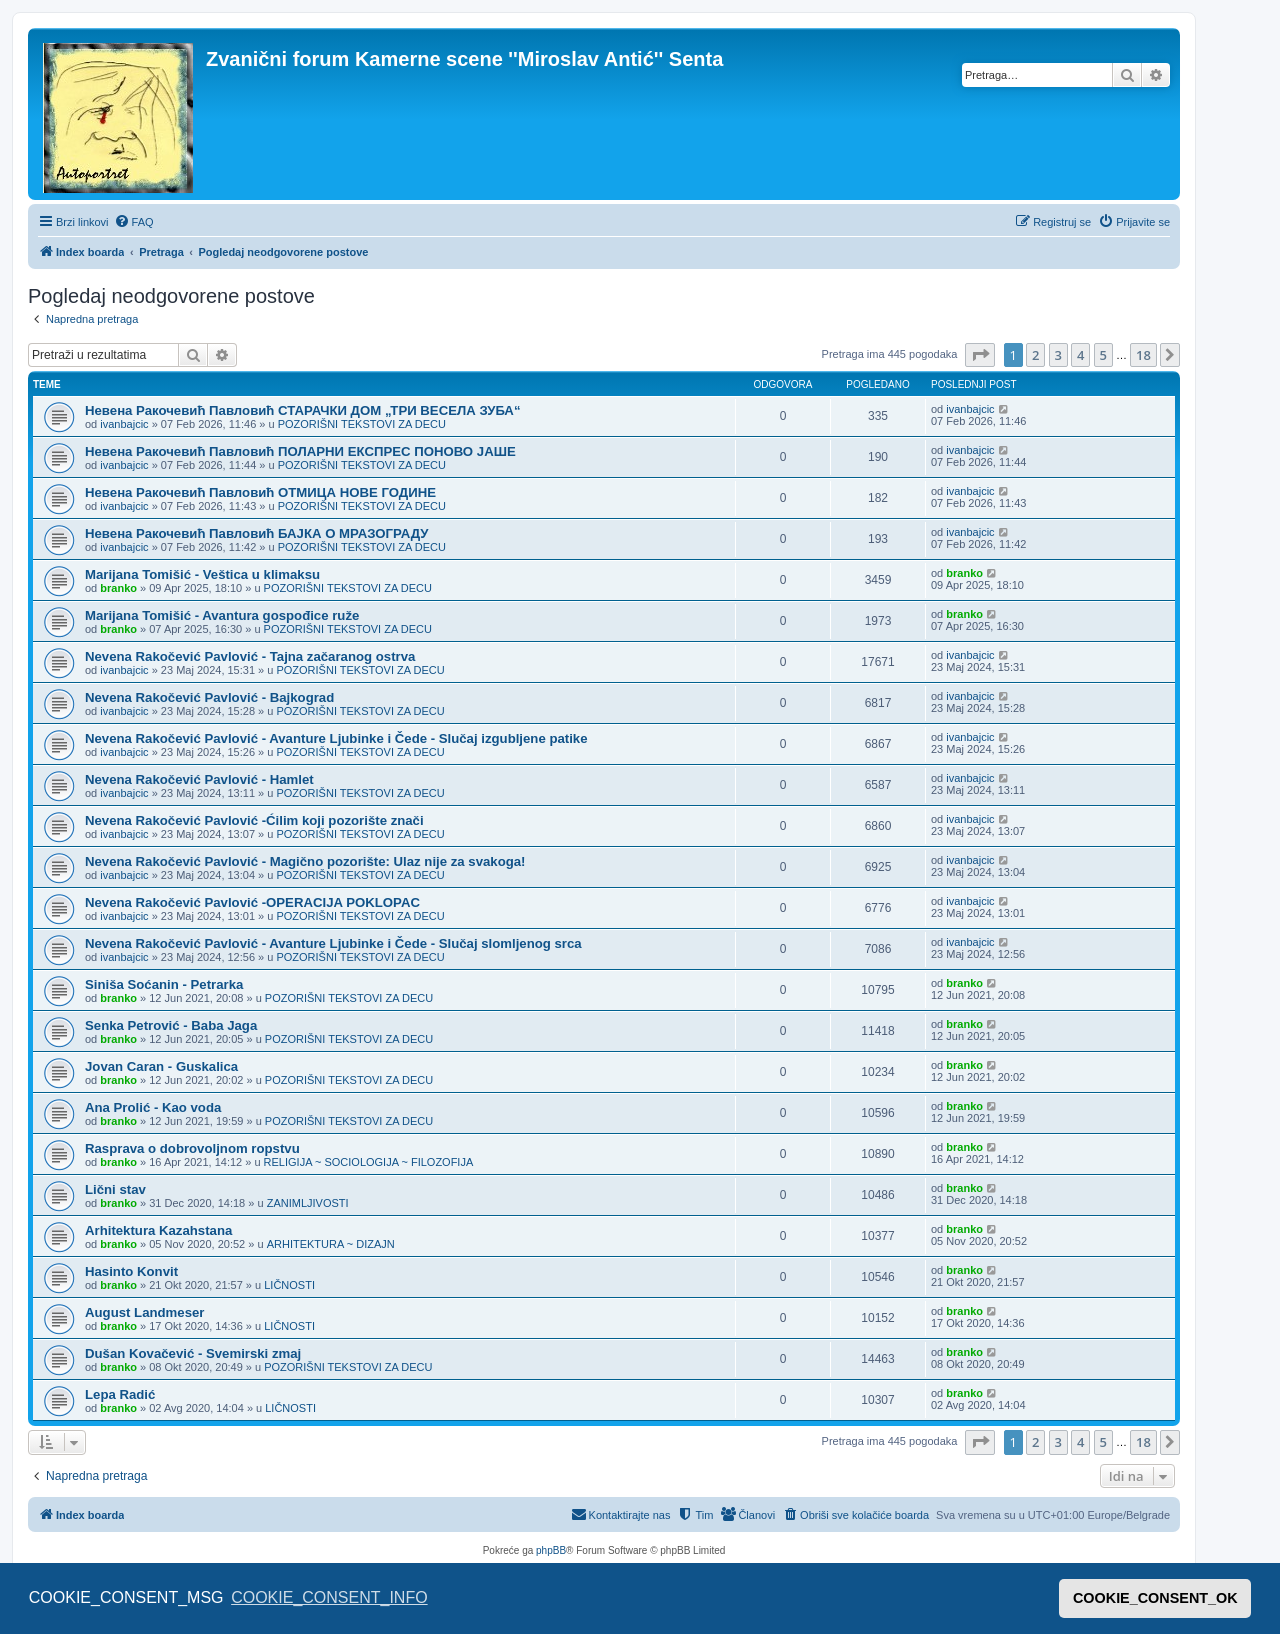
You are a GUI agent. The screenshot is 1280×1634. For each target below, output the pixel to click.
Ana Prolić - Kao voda (153, 1107)
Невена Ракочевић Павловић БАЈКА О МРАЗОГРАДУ (256, 533)
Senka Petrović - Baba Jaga (171, 1025)
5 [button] (1103, 355)
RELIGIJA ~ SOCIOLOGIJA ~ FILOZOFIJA (369, 1162)
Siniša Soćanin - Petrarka (164, 984)
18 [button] (1143, 355)
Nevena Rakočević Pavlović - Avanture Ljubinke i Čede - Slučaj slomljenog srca (333, 943)
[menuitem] (134, 222)
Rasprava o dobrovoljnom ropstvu (192, 1148)
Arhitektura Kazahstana (158, 1230)
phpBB (551, 1550)
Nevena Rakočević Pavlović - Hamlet (199, 779)
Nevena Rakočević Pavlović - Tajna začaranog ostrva (250, 656)
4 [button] (1080, 355)
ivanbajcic (124, 424)
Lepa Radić (120, 1394)
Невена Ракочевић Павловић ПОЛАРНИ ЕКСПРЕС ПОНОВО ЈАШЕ (300, 451)
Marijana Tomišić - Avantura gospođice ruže (222, 615)
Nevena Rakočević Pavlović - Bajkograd (209, 697)
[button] (980, 355)
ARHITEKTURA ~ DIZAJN (331, 1244)
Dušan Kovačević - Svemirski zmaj (193, 1353)
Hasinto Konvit (131, 1271)
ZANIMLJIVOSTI (308, 1203)
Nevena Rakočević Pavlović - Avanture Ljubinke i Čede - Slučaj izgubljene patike (336, 738)
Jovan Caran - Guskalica (161, 1066)
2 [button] (1035, 355)
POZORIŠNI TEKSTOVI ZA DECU (362, 424)
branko (118, 588)
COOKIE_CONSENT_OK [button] (1155, 1598)
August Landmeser (144, 1312)
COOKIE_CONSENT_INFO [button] (329, 1597)
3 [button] (1058, 355)
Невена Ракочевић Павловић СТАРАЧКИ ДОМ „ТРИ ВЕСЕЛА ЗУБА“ (302, 410)
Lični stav (115, 1189)
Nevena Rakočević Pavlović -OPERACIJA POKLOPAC (252, 902)
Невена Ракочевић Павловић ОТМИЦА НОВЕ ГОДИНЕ (260, 492)
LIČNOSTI (289, 1285)
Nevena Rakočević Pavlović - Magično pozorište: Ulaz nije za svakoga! (305, 861)
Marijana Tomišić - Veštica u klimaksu (202, 574)
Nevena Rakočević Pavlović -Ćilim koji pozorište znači (254, 820)
